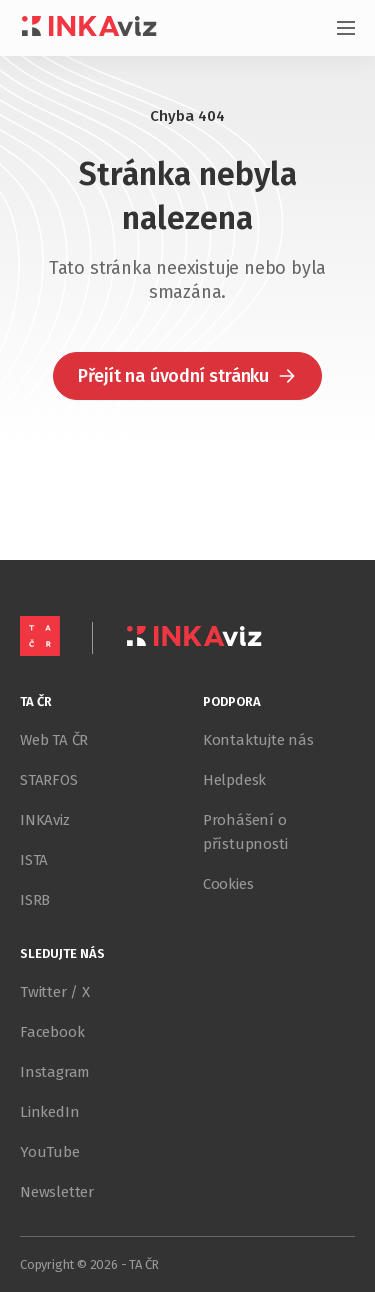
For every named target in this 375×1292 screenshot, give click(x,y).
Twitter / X (55, 992)
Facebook (52, 1032)
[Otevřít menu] (335, 28)
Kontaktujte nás (258, 740)
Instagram (55, 1072)
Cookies (228, 884)
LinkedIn (49, 1112)
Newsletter (57, 1192)
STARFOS (49, 780)
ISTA (34, 860)
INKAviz (45, 820)
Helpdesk (234, 780)
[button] (187, 376)
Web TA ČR (54, 740)
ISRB (35, 900)
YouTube (50, 1152)
